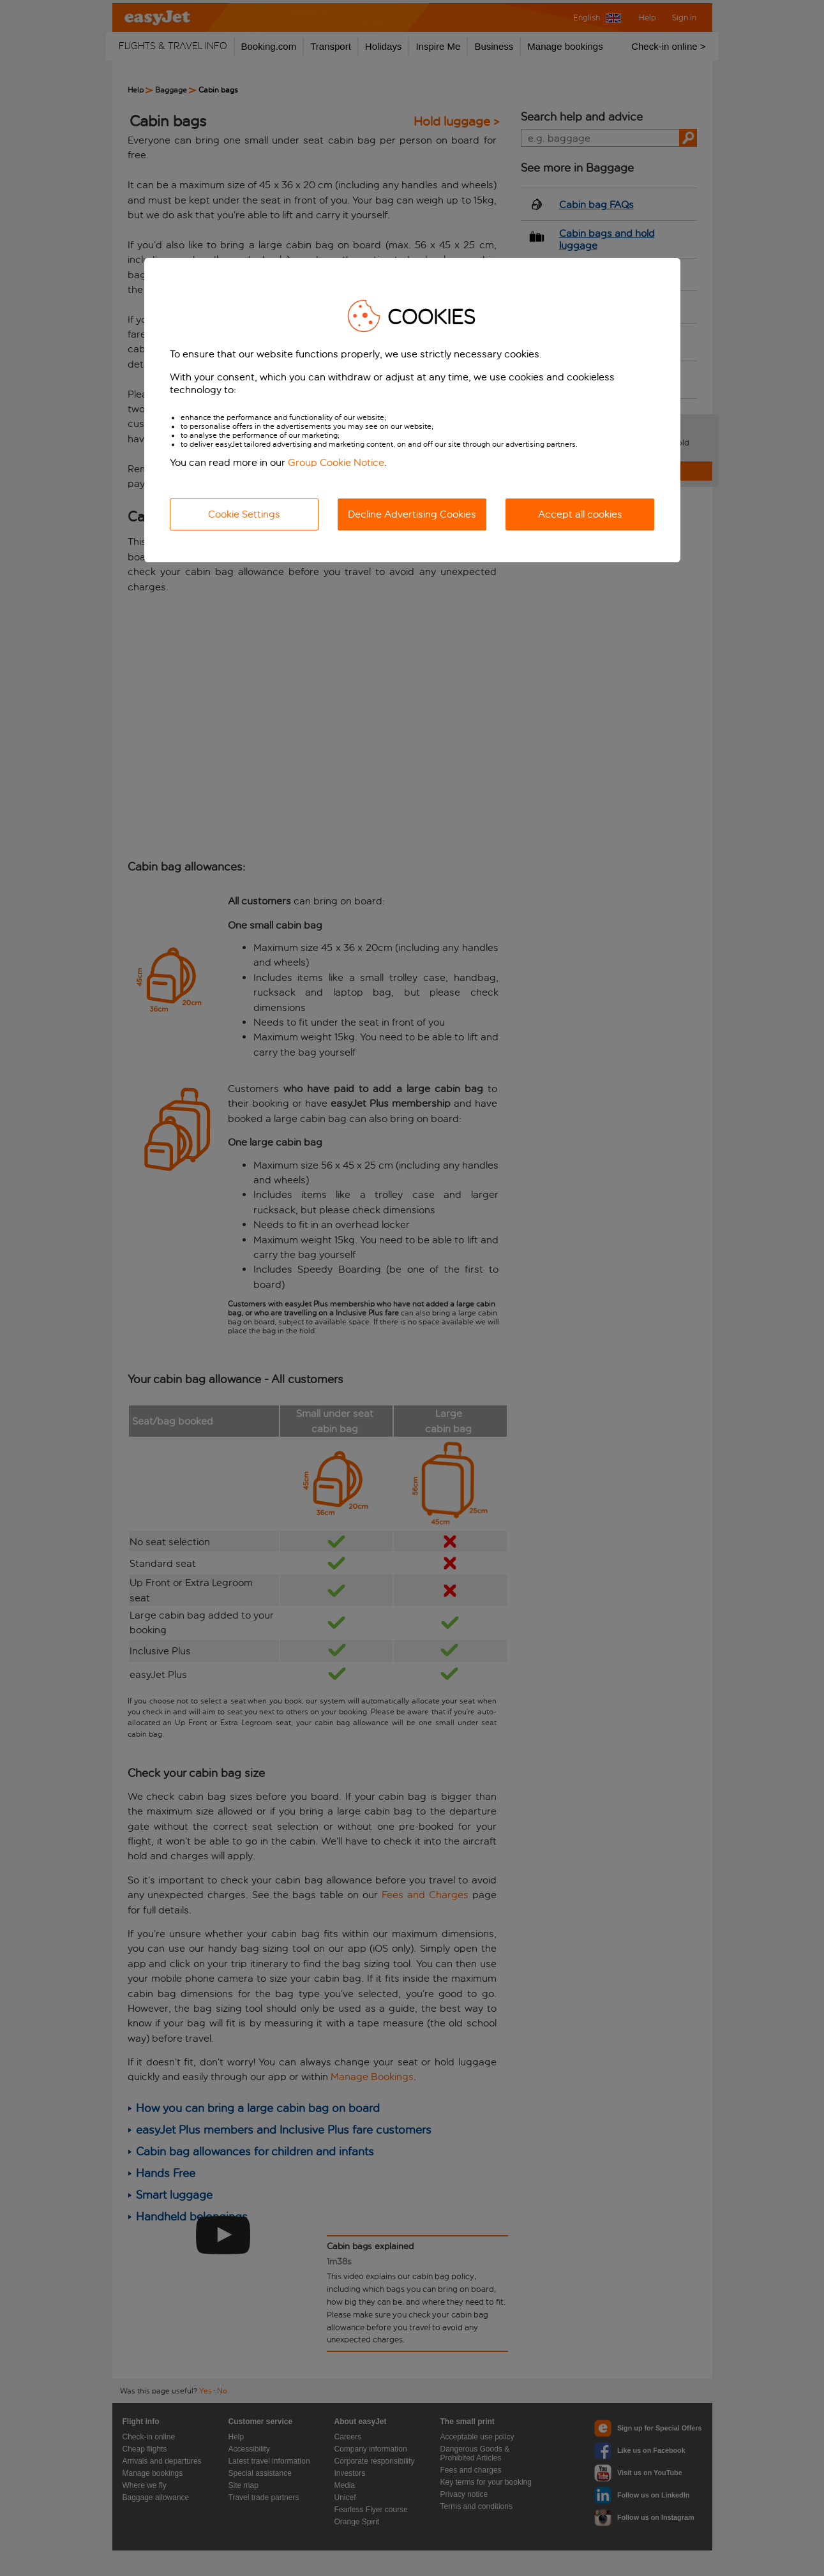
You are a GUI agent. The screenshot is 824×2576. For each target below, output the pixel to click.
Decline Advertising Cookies (412, 514)
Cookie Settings (244, 514)
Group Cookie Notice (336, 462)
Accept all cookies (580, 514)
